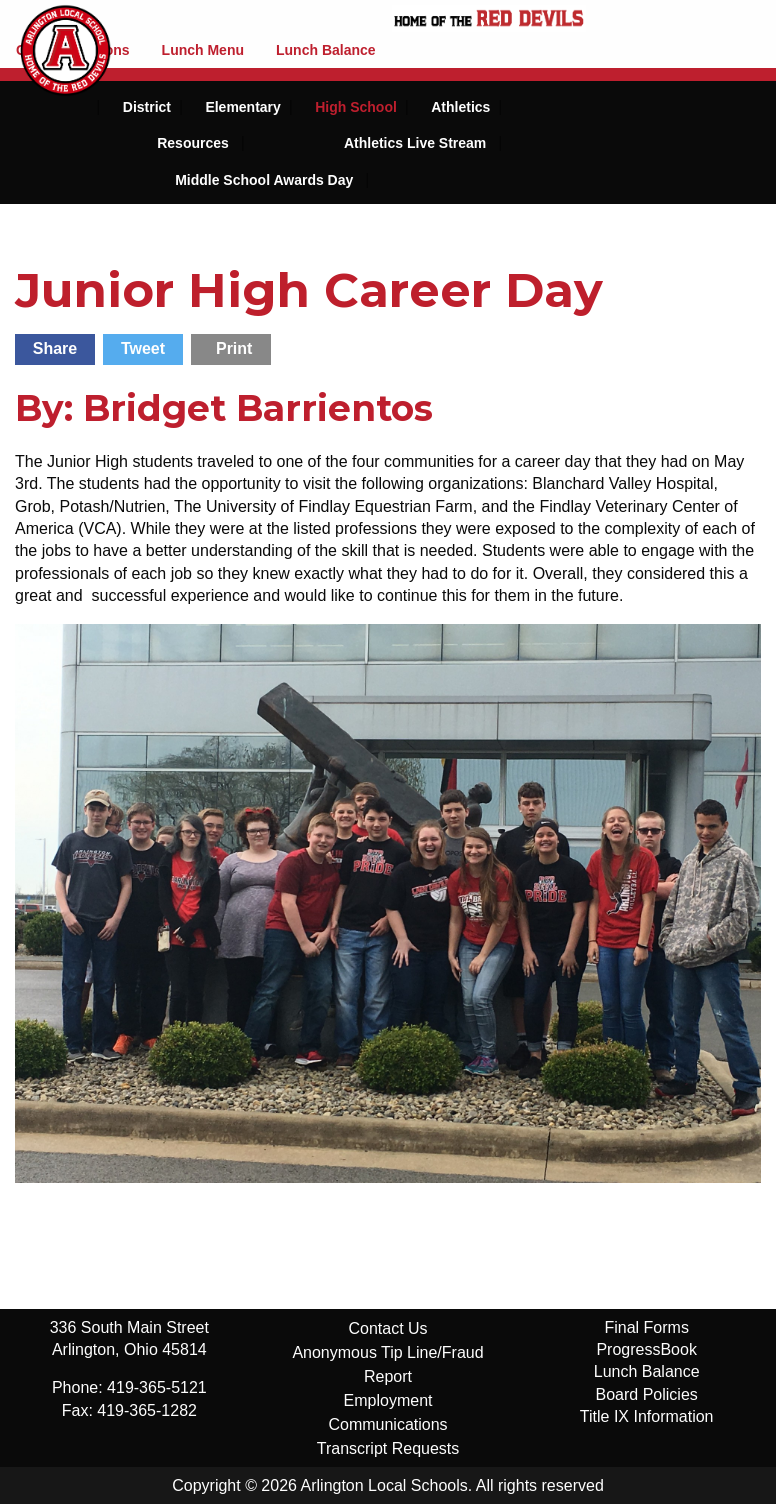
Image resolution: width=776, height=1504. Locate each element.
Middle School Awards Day (264, 180)
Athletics (460, 107)
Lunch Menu (203, 50)
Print (234, 348)
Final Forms (646, 1327)
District (147, 107)
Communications (387, 1424)
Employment (388, 1400)
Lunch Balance (326, 50)
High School (356, 107)
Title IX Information (647, 1416)
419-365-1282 (147, 1410)
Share (55, 348)
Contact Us (387, 1328)
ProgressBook (646, 1349)
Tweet (143, 348)
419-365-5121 (157, 1387)
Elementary (242, 107)
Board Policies (647, 1394)
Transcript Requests (388, 1448)
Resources (193, 143)
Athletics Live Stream (415, 143)
